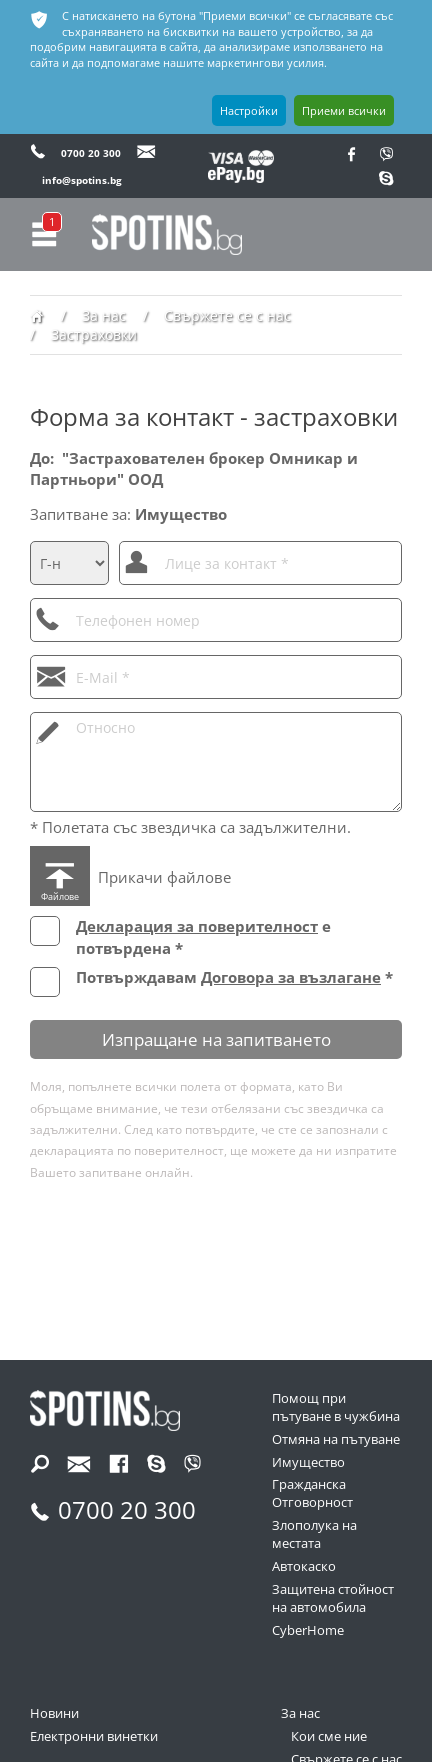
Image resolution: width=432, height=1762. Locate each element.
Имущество (308, 1462)
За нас (300, 1713)
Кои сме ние (329, 1736)
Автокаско (304, 1566)
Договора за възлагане (291, 977)
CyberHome (308, 1630)
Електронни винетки (94, 1736)
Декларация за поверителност (197, 926)
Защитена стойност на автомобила (333, 1598)
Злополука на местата (314, 1534)
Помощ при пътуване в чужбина (336, 1407)
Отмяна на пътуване (336, 1439)
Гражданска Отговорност (312, 1493)
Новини (54, 1713)
